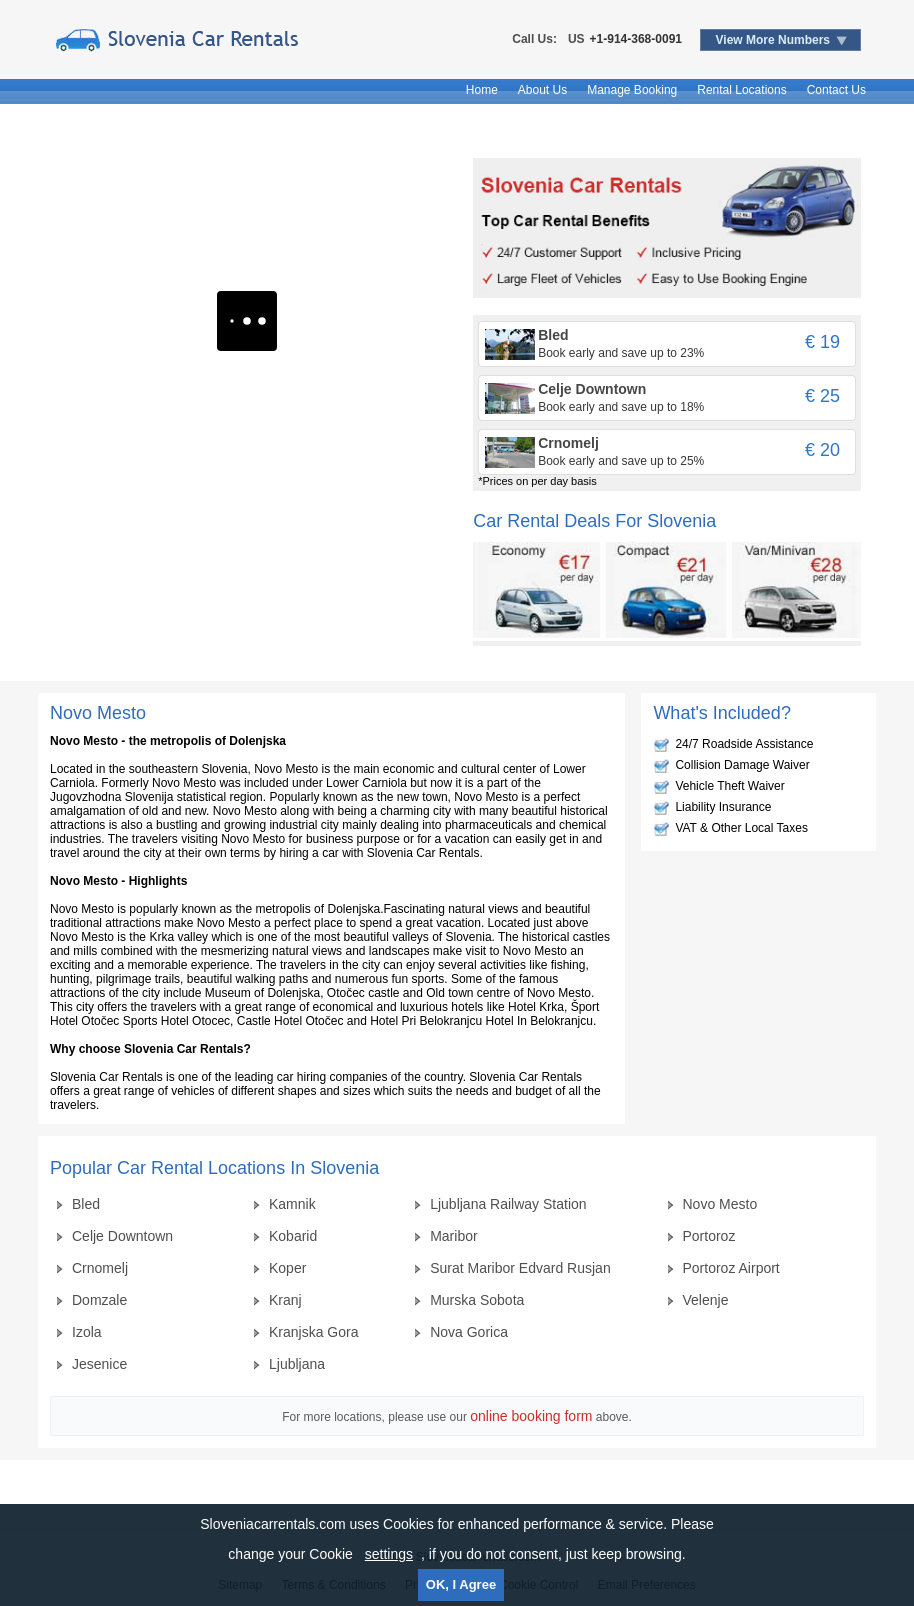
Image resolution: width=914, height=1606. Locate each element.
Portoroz (709, 1236)
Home (482, 90)
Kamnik (292, 1204)
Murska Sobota (477, 1300)
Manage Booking (632, 90)
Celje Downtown (122, 1236)
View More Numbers (773, 40)
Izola (87, 1332)
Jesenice (99, 1364)
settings (389, 1554)
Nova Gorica (469, 1332)
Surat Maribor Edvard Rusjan (520, 1268)
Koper (287, 1268)
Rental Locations (741, 90)
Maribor (453, 1236)
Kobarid (293, 1236)
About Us (542, 90)
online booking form (531, 1416)
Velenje (706, 1300)
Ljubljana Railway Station (508, 1204)
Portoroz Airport (731, 1268)
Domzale (99, 1300)
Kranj (285, 1300)
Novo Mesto (720, 1204)
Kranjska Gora (313, 1332)
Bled (86, 1204)
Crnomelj (100, 1268)
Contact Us (836, 90)
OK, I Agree (461, 1584)
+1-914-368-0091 (636, 39)
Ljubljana (297, 1364)
